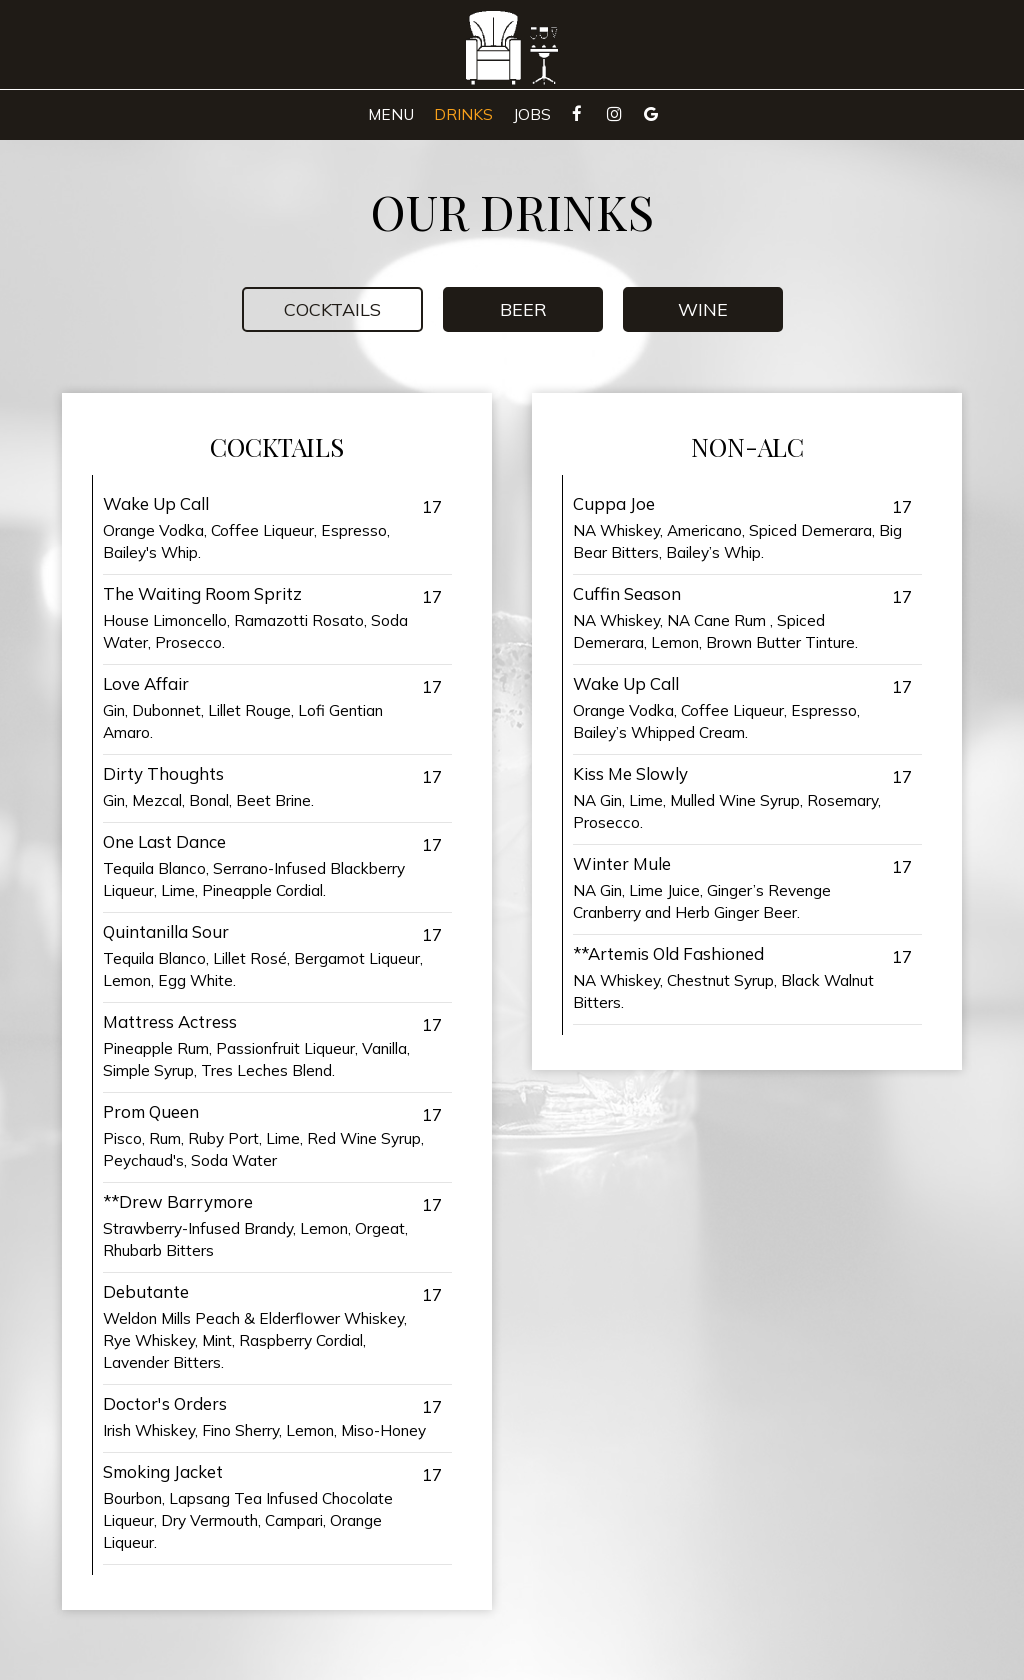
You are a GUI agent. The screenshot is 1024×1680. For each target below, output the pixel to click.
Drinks (463, 114)
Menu (391, 114)
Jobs (532, 114)
